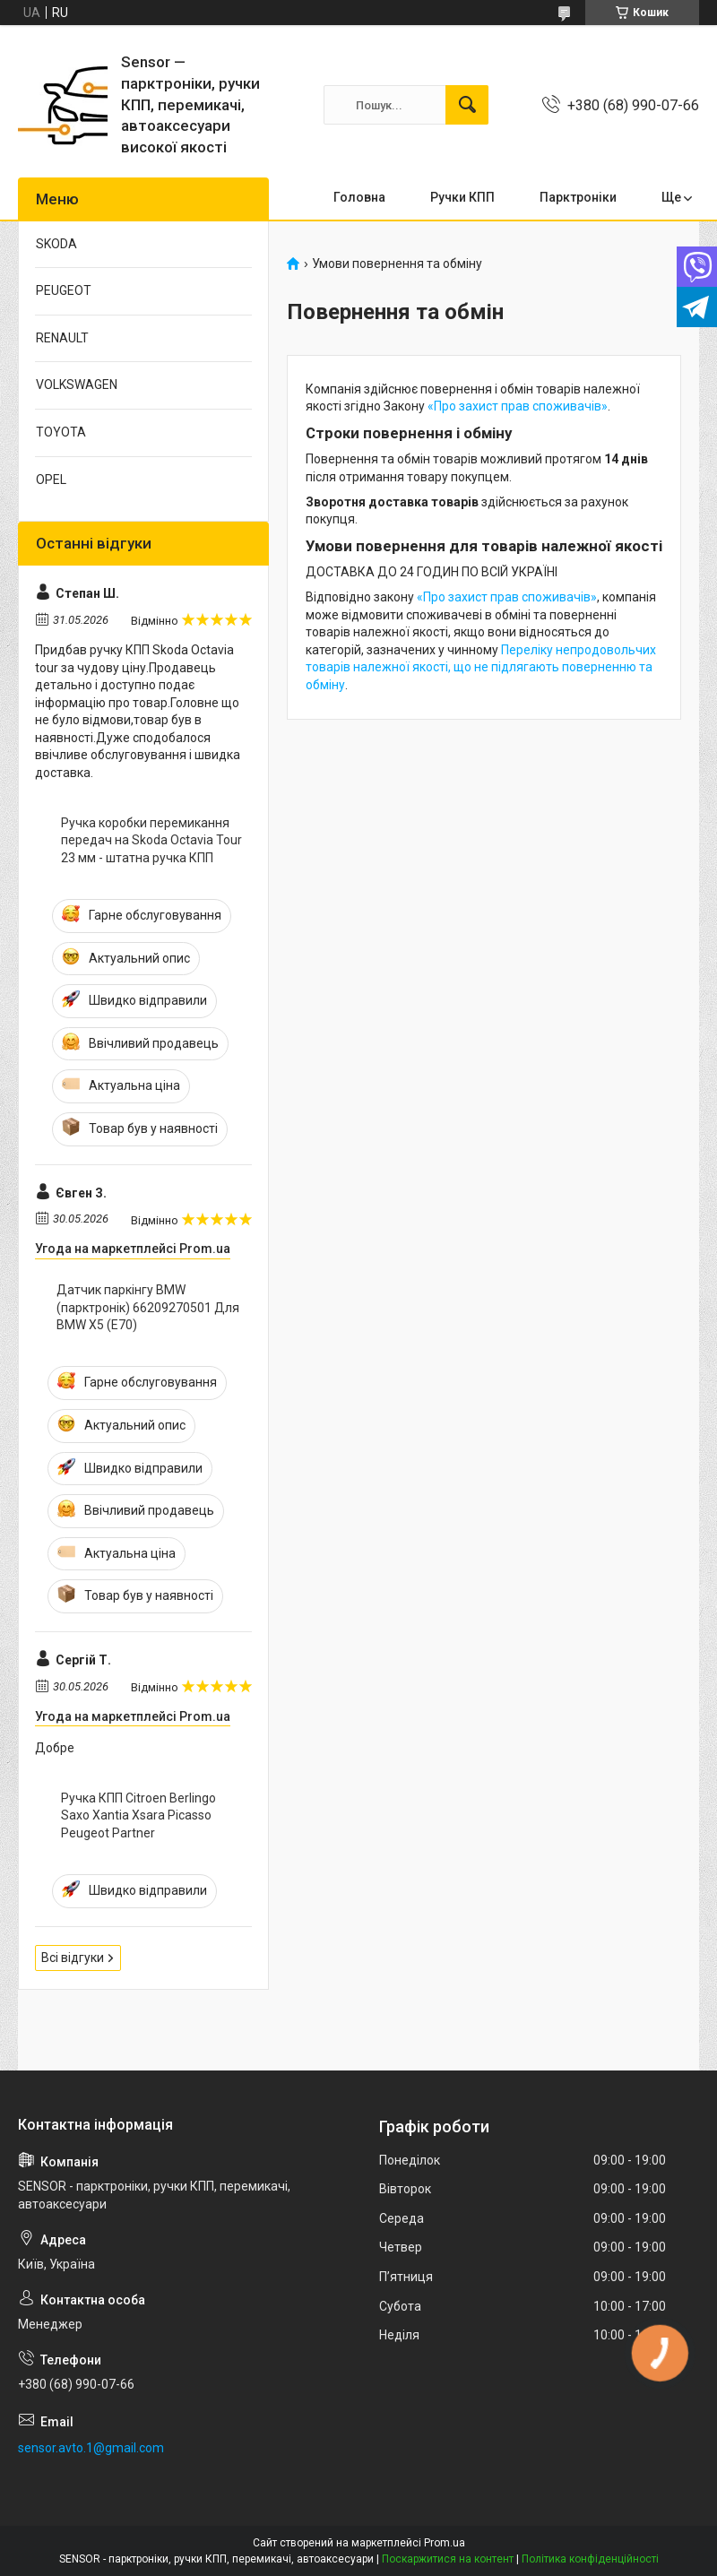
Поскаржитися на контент (448, 2559)
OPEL (51, 479)
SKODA (56, 244)
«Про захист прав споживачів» (518, 406)
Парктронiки (578, 197)
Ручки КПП (462, 197)
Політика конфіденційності (590, 2559)
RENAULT (62, 338)
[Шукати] (466, 105)
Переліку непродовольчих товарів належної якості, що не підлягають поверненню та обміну (481, 667)
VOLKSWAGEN (76, 384)
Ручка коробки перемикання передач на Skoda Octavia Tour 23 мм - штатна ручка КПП (151, 840)
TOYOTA (61, 432)
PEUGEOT (63, 290)
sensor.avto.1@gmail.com (91, 2448)
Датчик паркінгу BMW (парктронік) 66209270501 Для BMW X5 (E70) (147, 1307)
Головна (359, 197)
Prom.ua (444, 2543)
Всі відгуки (72, 1957)
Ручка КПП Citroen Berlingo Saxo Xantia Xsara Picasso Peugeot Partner (138, 1815)
